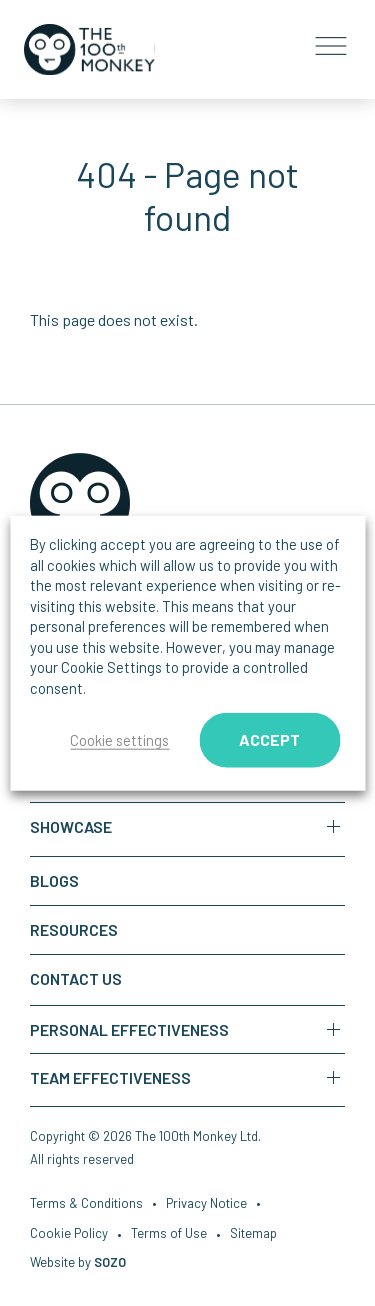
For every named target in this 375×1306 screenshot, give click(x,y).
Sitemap (253, 1235)
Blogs (54, 880)
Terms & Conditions (86, 1205)
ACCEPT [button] (269, 739)
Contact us (76, 978)
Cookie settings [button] (119, 740)
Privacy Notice (206, 1205)
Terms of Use (169, 1235)
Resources (74, 929)
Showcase (71, 826)
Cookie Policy (69, 1235)
